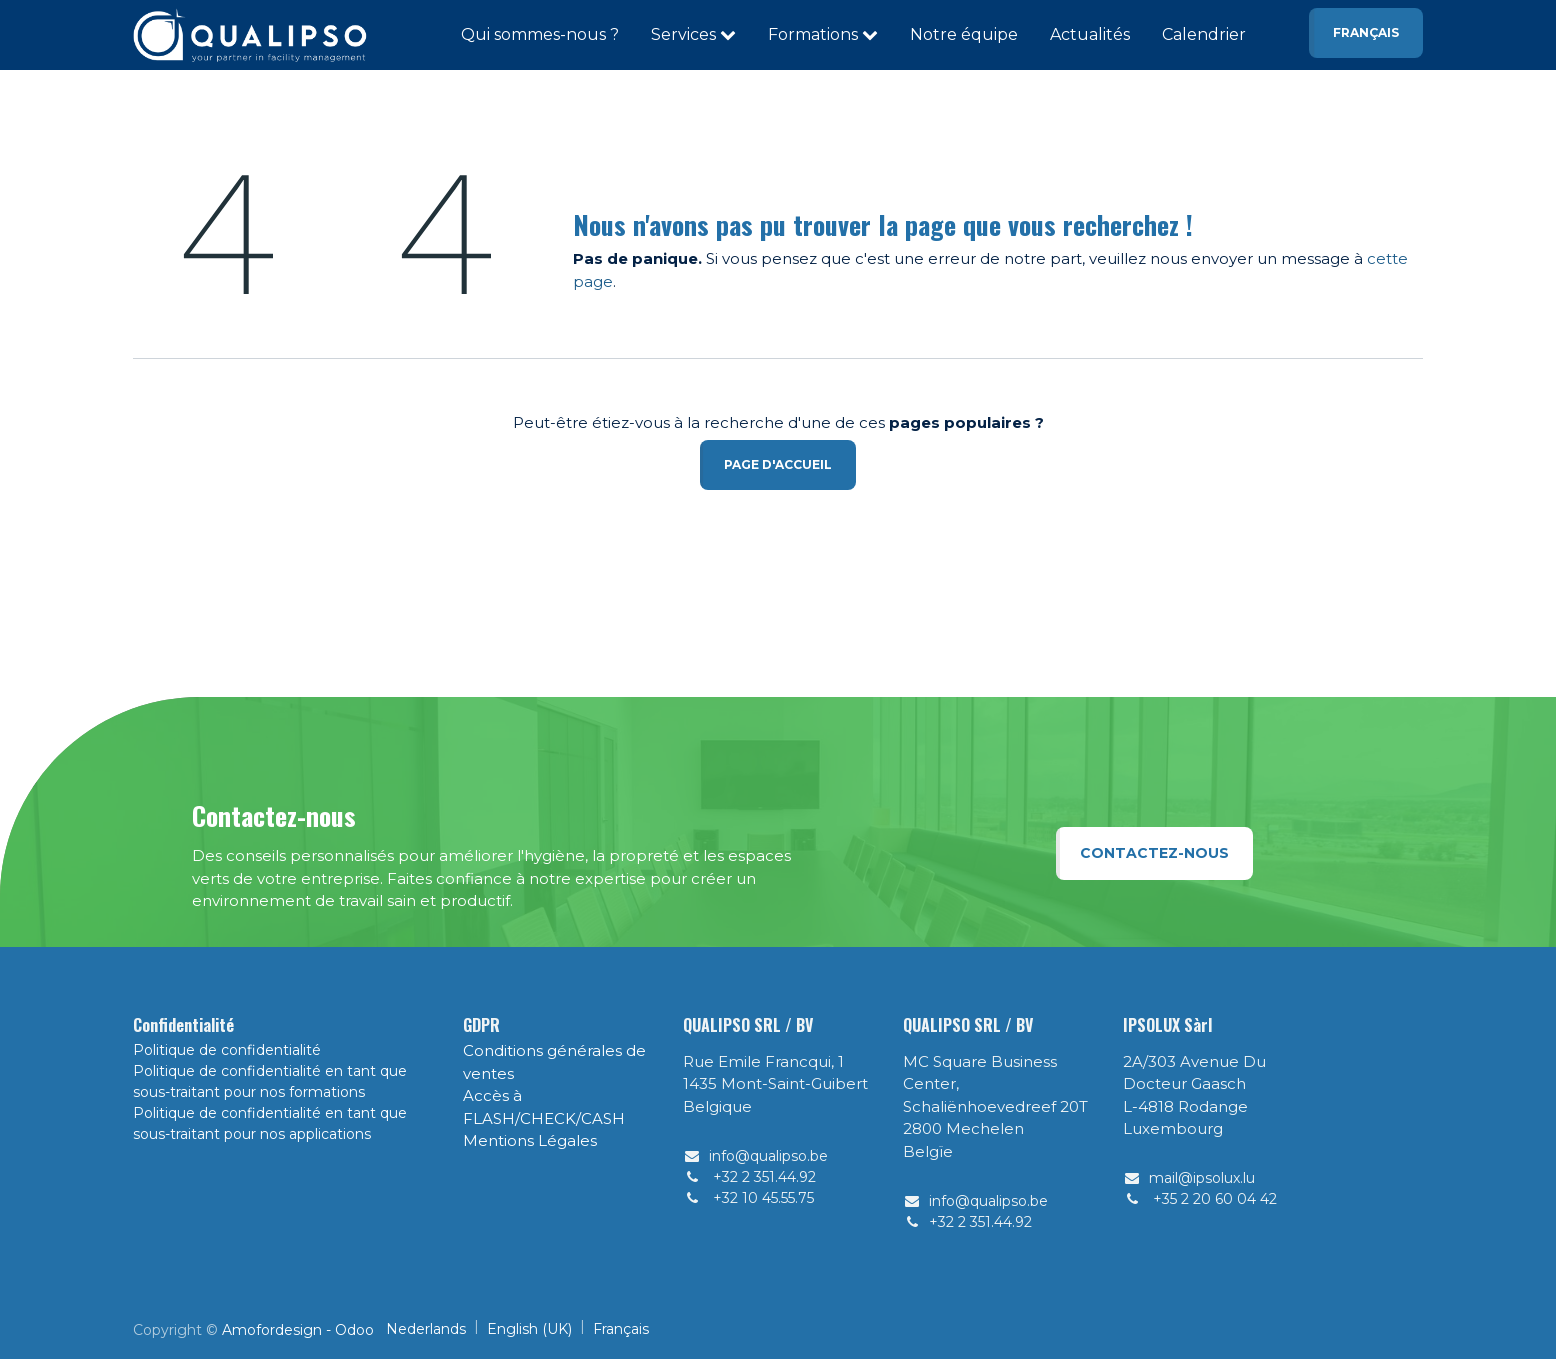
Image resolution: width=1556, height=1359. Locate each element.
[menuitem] (426, 1329)
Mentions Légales (530, 1140)
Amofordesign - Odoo (298, 1330)
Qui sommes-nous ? (540, 34)
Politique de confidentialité (227, 1050)
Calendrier (1204, 34)
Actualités (1090, 34)
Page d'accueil (778, 464)
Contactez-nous (1154, 853)
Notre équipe (964, 34)
